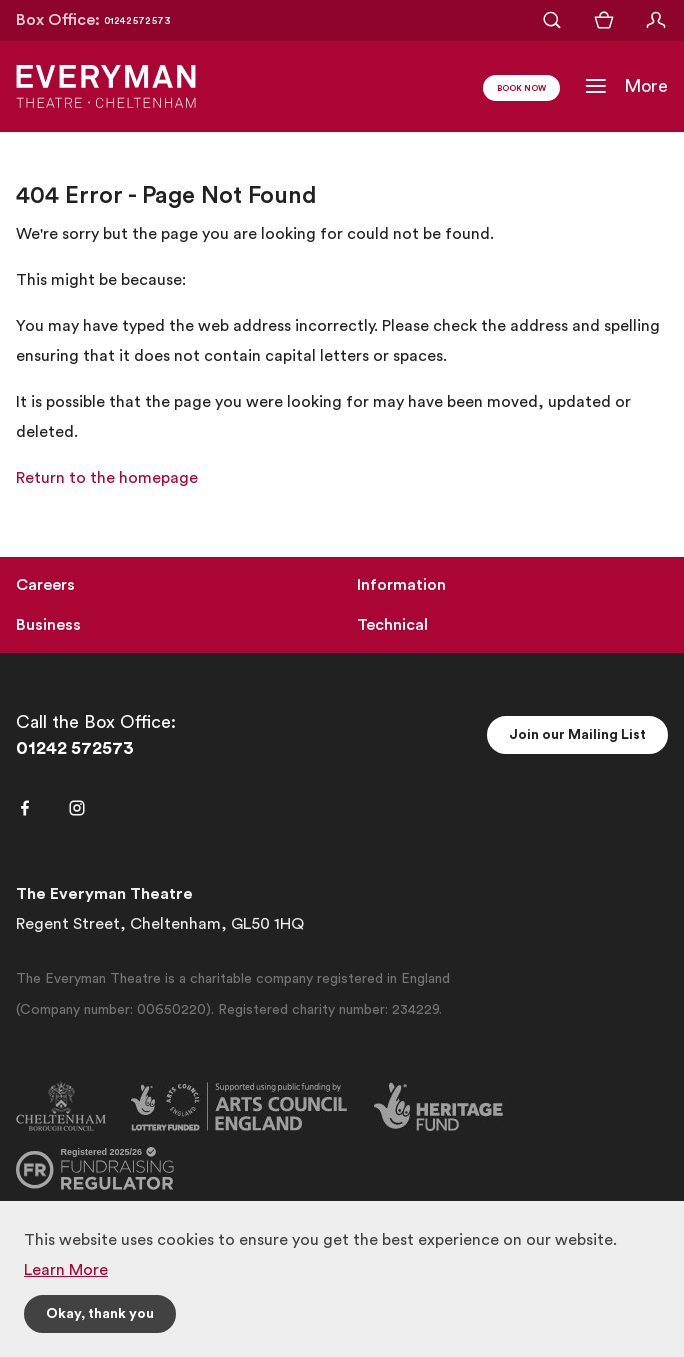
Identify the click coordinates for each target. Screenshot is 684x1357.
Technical (392, 625)
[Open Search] (552, 20)
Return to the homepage (107, 478)
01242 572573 (75, 748)
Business (48, 625)
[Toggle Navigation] (626, 86)
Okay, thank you (100, 1314)
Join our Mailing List (577, 735)
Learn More (66, 1270)
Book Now (521, 89)
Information (401, 585)
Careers (45, 585)
